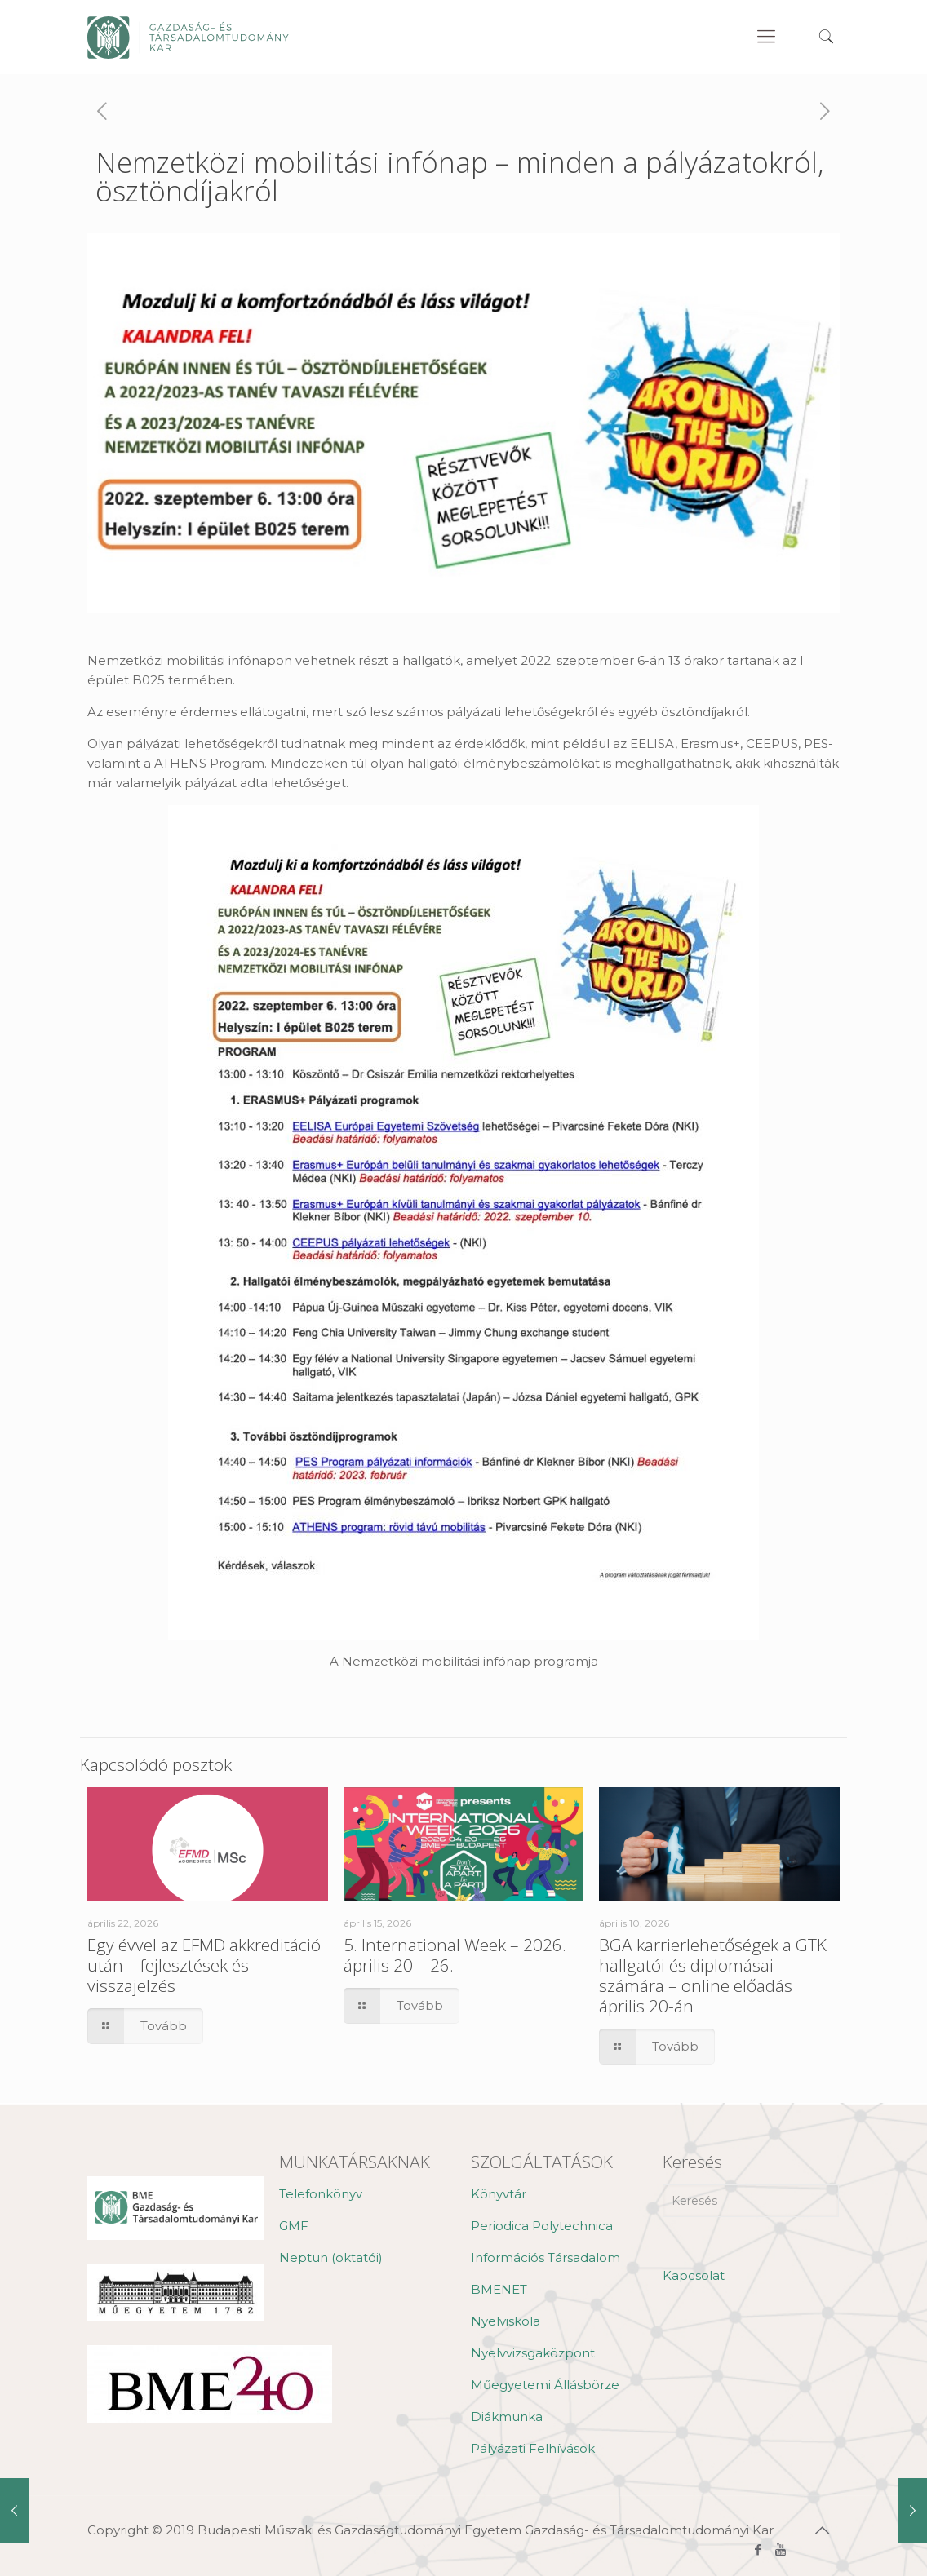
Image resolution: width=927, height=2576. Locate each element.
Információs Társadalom (545, 2257)
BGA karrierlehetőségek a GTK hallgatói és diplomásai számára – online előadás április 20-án (713, 1975)
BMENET (499, 2289)
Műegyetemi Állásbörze (545, 2384)
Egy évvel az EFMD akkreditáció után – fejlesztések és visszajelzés (204, 1965)
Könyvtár (498, 2194)
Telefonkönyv (320, 2194)
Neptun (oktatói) (331, 2257)
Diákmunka (507, 2416)
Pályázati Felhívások (533, 2448)
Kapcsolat (694, 2275)
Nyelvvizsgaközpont (533, 2353)
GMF (293, 2225)
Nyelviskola (505, 2321)
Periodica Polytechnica (542, 2225)
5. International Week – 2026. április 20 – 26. (455, 1954)
